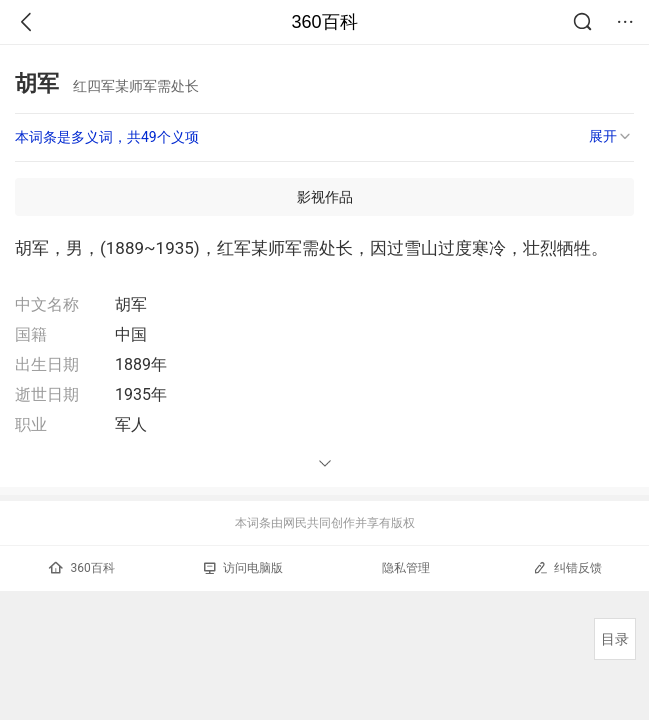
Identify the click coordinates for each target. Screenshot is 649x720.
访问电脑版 (243, 568)
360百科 (324, 22)
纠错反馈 (567, 567)
